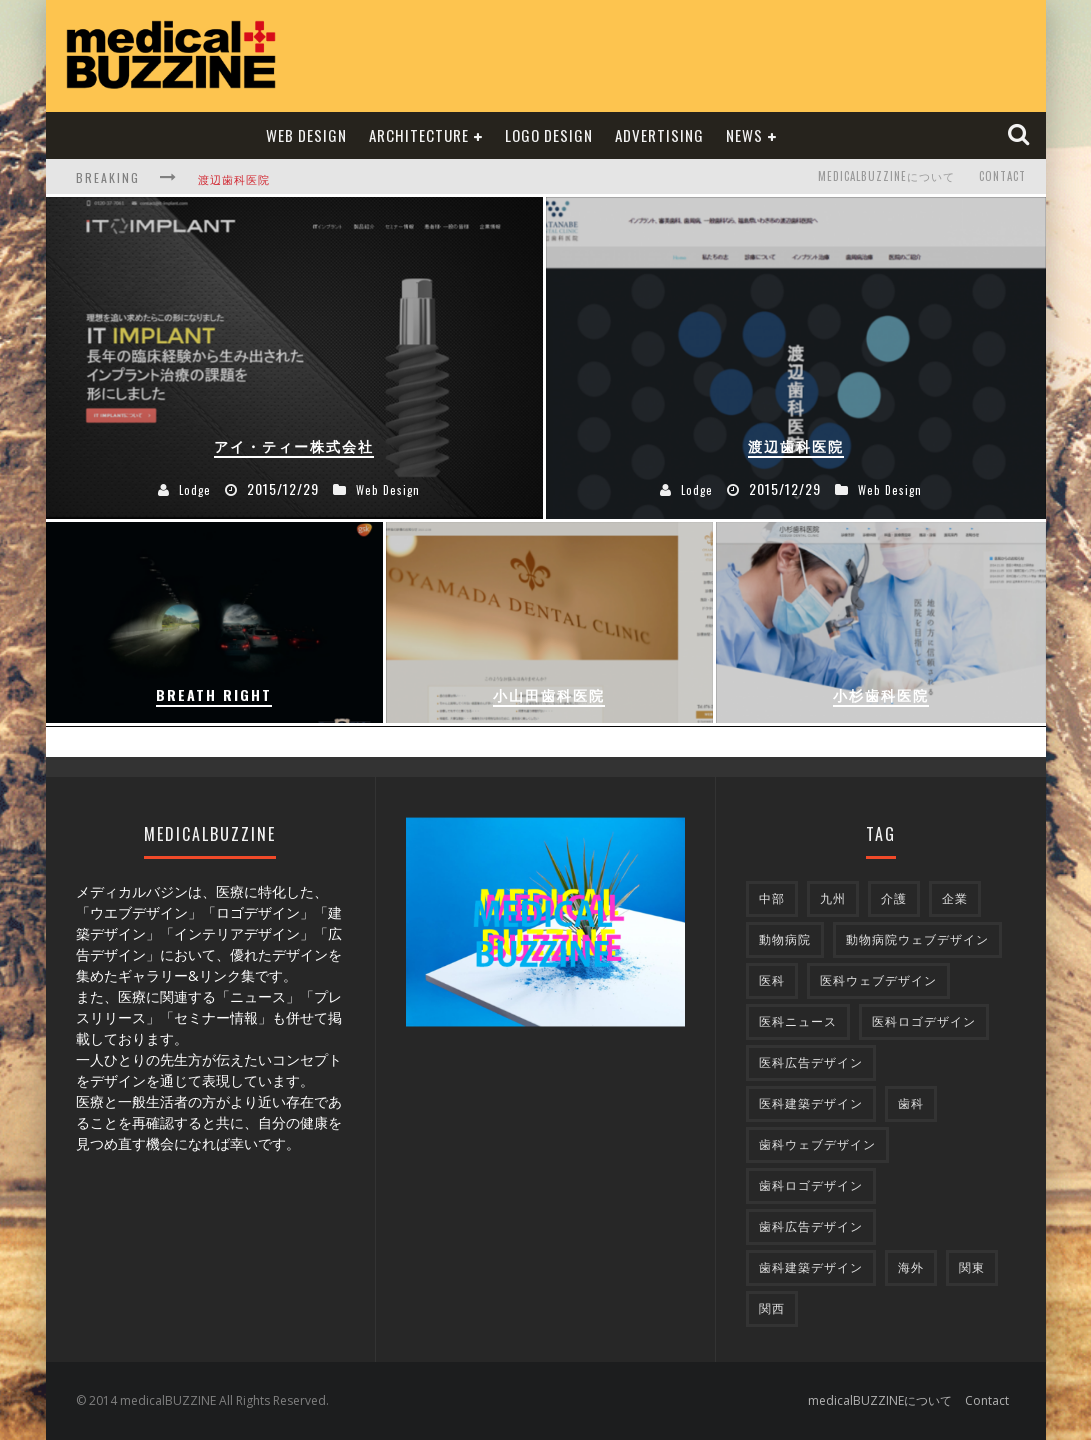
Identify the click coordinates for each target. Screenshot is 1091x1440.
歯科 (911, 1103)
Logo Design (549, 135)
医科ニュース (798, 1021)
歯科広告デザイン (811, 1226)
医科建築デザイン (811, 1103)
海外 (911, 1267)
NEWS (744, 135)
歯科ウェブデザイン (817, 1144)
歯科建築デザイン (811, 1267)
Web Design (306, 135)
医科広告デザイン (811, 1062)
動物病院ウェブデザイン (917, 939)
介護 (894, 898)
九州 (833, 898)
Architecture (419, 135)
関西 (772, 1308)
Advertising (659, 135)
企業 (955, 898)
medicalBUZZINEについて (886, 177)
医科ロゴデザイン (924, 1021)
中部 (772, 898)
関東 (972, 1267)
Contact (1002, 177)
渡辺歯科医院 (234, 179)
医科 (772, 980)
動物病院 (785, 939)
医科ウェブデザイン (878, 980)
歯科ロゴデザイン (811, 1185)
